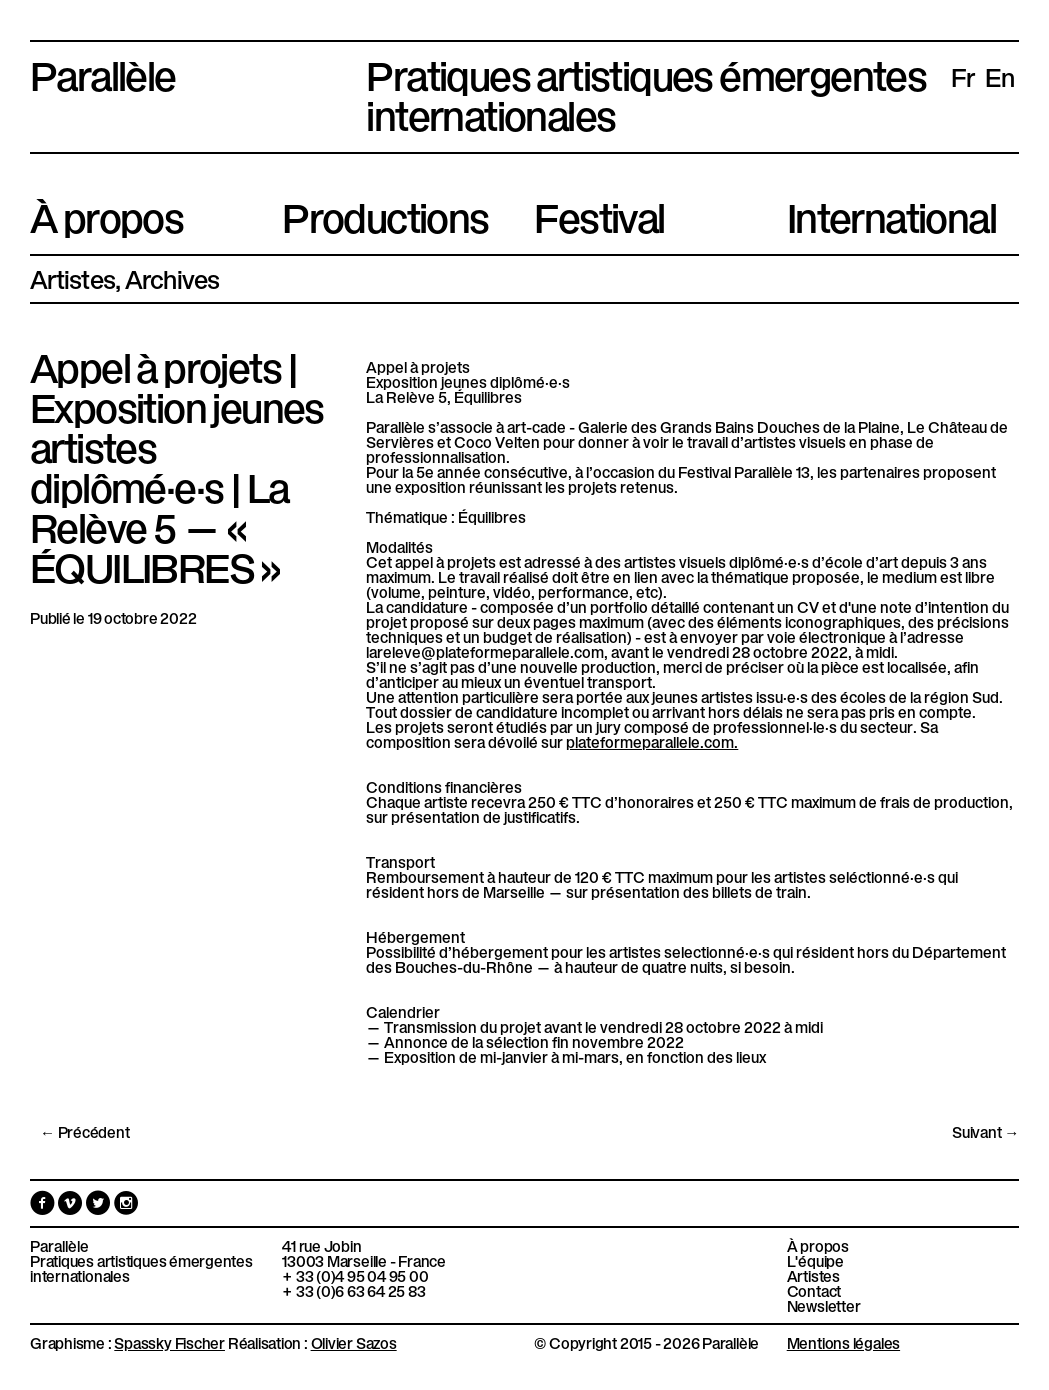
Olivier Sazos (354, 1342)
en (1000, 76)
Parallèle (103, 72)
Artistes (72, 278)
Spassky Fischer (169, 1342)
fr (963, 76)
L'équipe (815, 1260)
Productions (385, 214)
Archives (172, 278)
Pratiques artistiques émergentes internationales (141, 1268)
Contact (814, 1290)
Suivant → (985, 1131)
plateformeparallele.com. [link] (652, 741)
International (891, 214)
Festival (599, 214)
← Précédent (85, 1131)
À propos (106, 214)
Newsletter (824, 1305)
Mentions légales (843, 1342)
